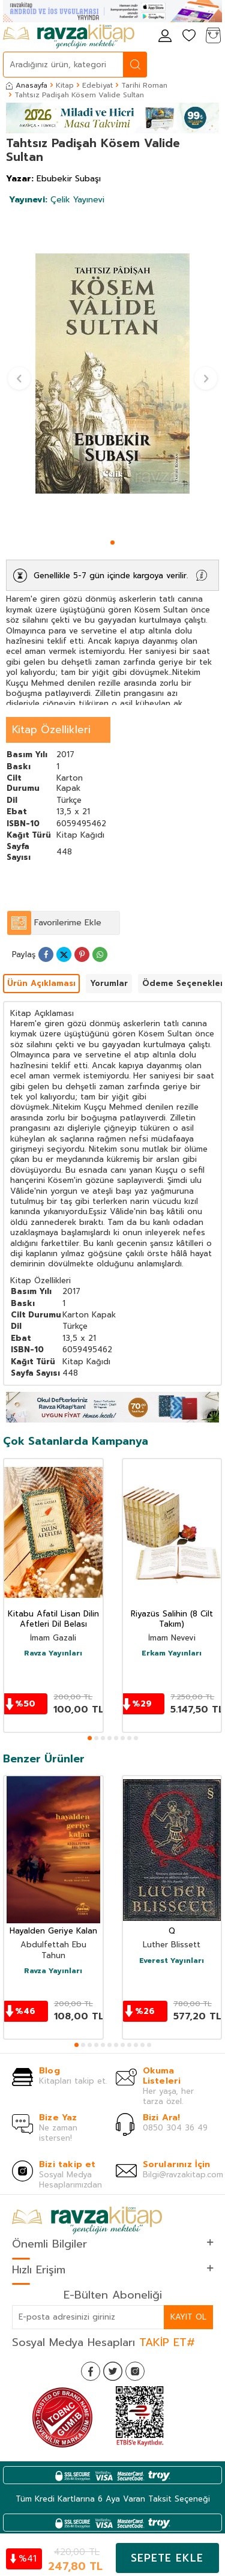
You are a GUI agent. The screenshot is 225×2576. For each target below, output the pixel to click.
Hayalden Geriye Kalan (53, 1931)
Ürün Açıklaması (41, 983)
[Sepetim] (213, 36)
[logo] (68, 37)
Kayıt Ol (188, 2317)
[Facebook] (90, 2371)
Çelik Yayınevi (56, 199)
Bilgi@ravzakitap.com (183, 2174)
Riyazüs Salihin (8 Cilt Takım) (172, 1619)
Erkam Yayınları (172, 1653)
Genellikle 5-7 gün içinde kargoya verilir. (111, 575)
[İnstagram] (135, 2371)
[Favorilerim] (189, 36)
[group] (112, 373)
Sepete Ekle (167, 2558)
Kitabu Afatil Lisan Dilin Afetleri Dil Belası (53, 1619)
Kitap (65, 85)
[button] (112, 542)
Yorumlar (109, 983)
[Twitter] (112, 2371)
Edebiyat (97, 85)
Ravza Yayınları (53, 1653)
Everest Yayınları (171, 1961)
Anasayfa (26, 85)
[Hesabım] (165, 36)
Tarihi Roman (144, 85)
